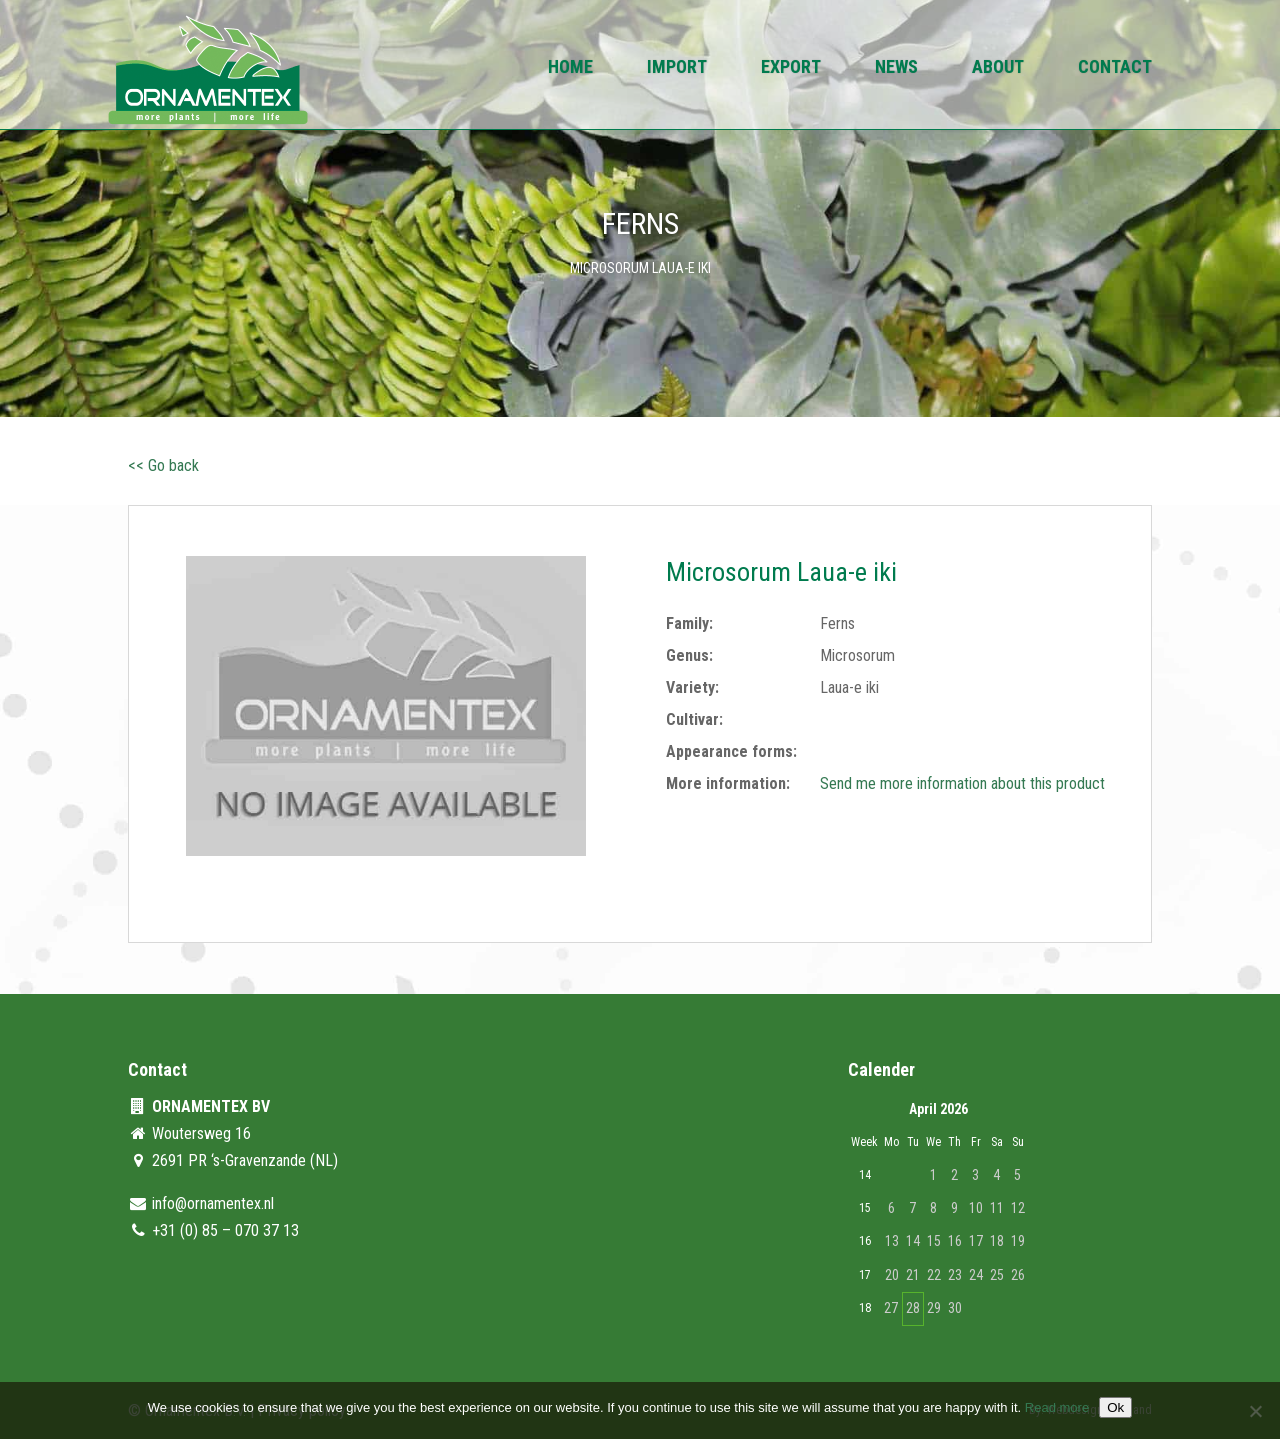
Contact (1115, 68)
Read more (1057, 1407)
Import (677, 68)
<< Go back (163, 465)
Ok (1115, 1407)
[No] (1255, 1411)
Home (570, 68)
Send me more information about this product (962, 783)
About (998, 68)
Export (791, 68)
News (896, 68)
